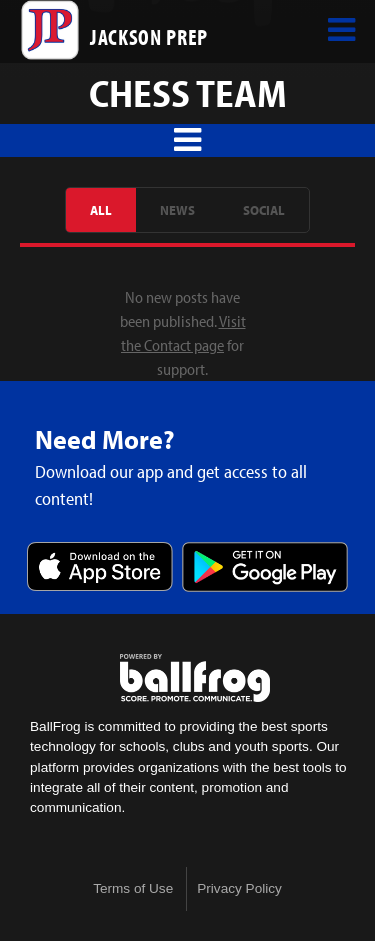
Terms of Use (133, 888)
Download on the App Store (100, 568)
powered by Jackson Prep (195, 678)
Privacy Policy (239, 888)
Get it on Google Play (265, 568)
